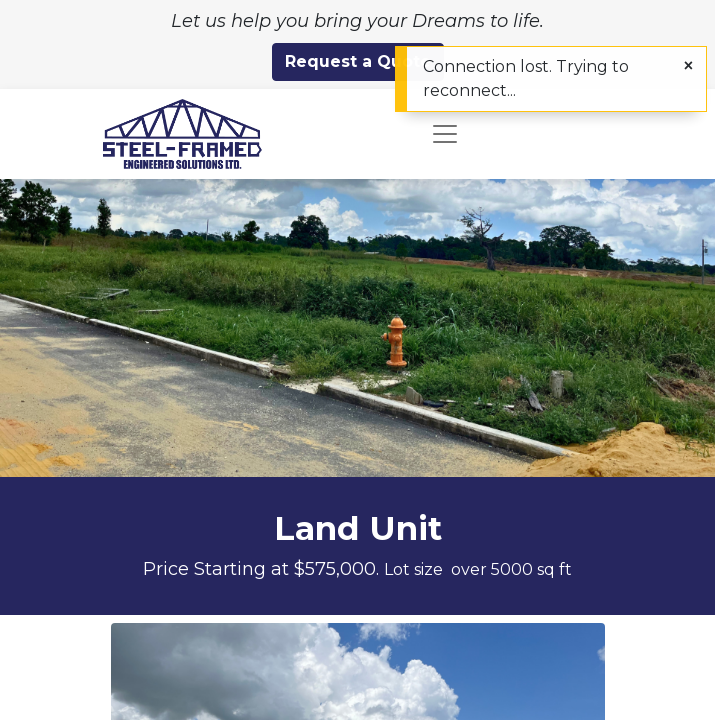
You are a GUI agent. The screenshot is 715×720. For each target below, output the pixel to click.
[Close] (688, 66)
